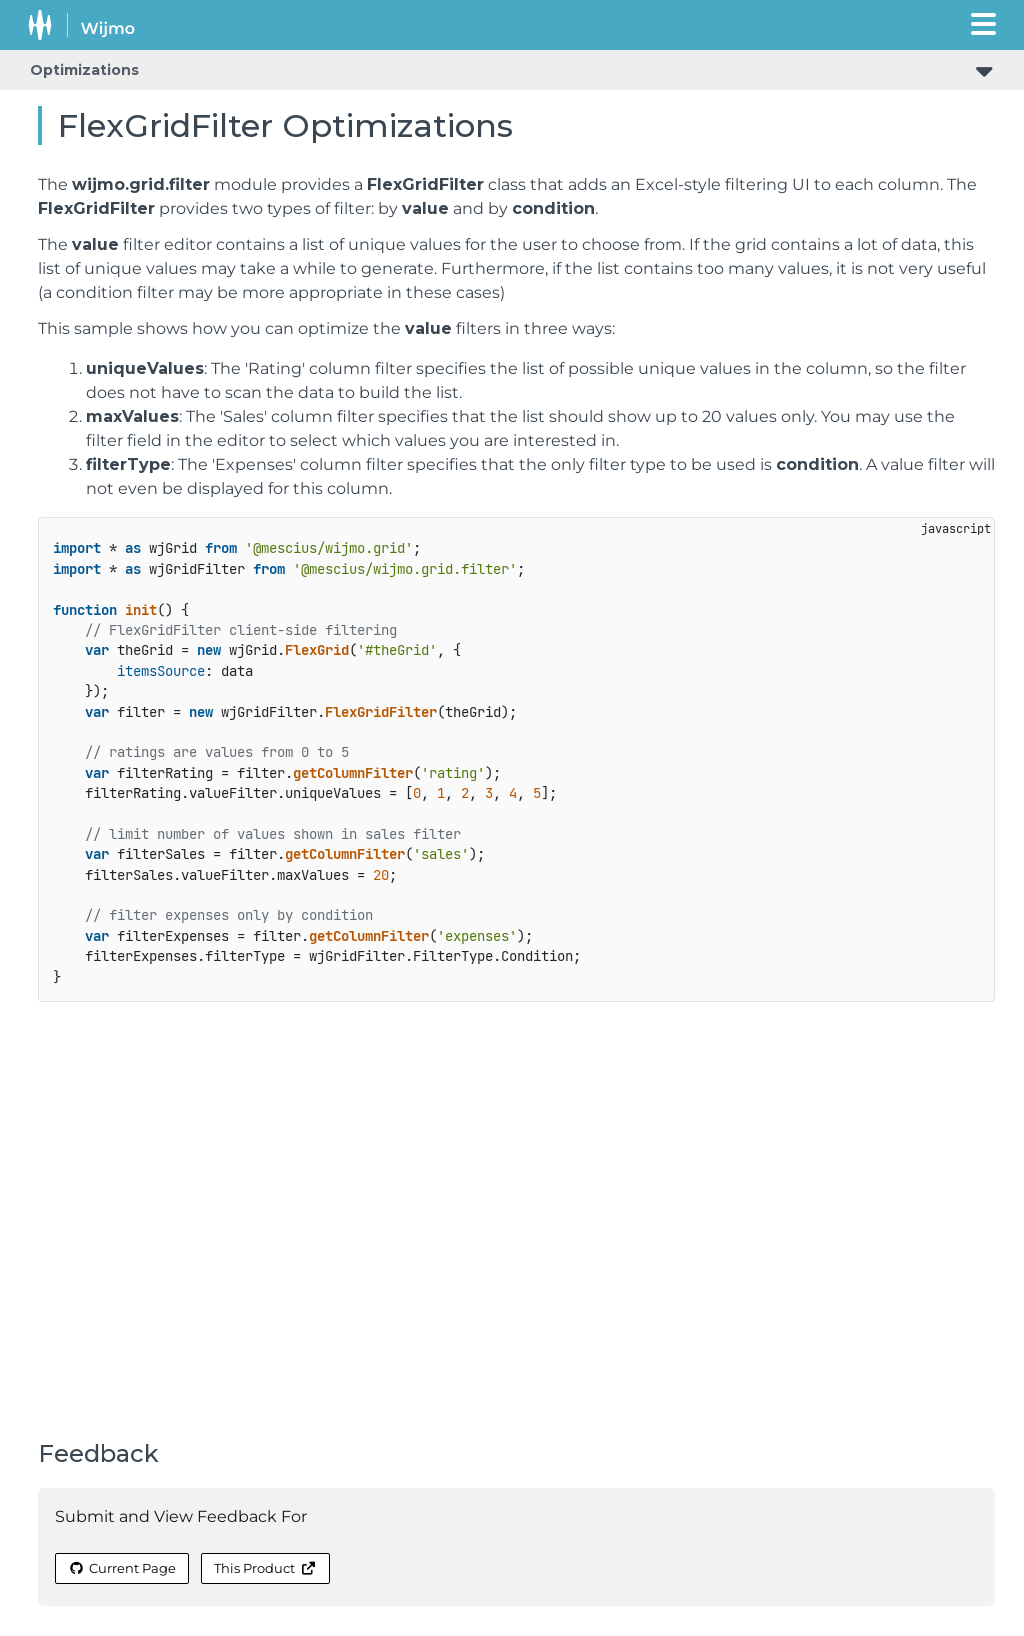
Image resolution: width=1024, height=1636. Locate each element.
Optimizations (84, 70)
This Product (265, 1568)
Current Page (122, 1568)
